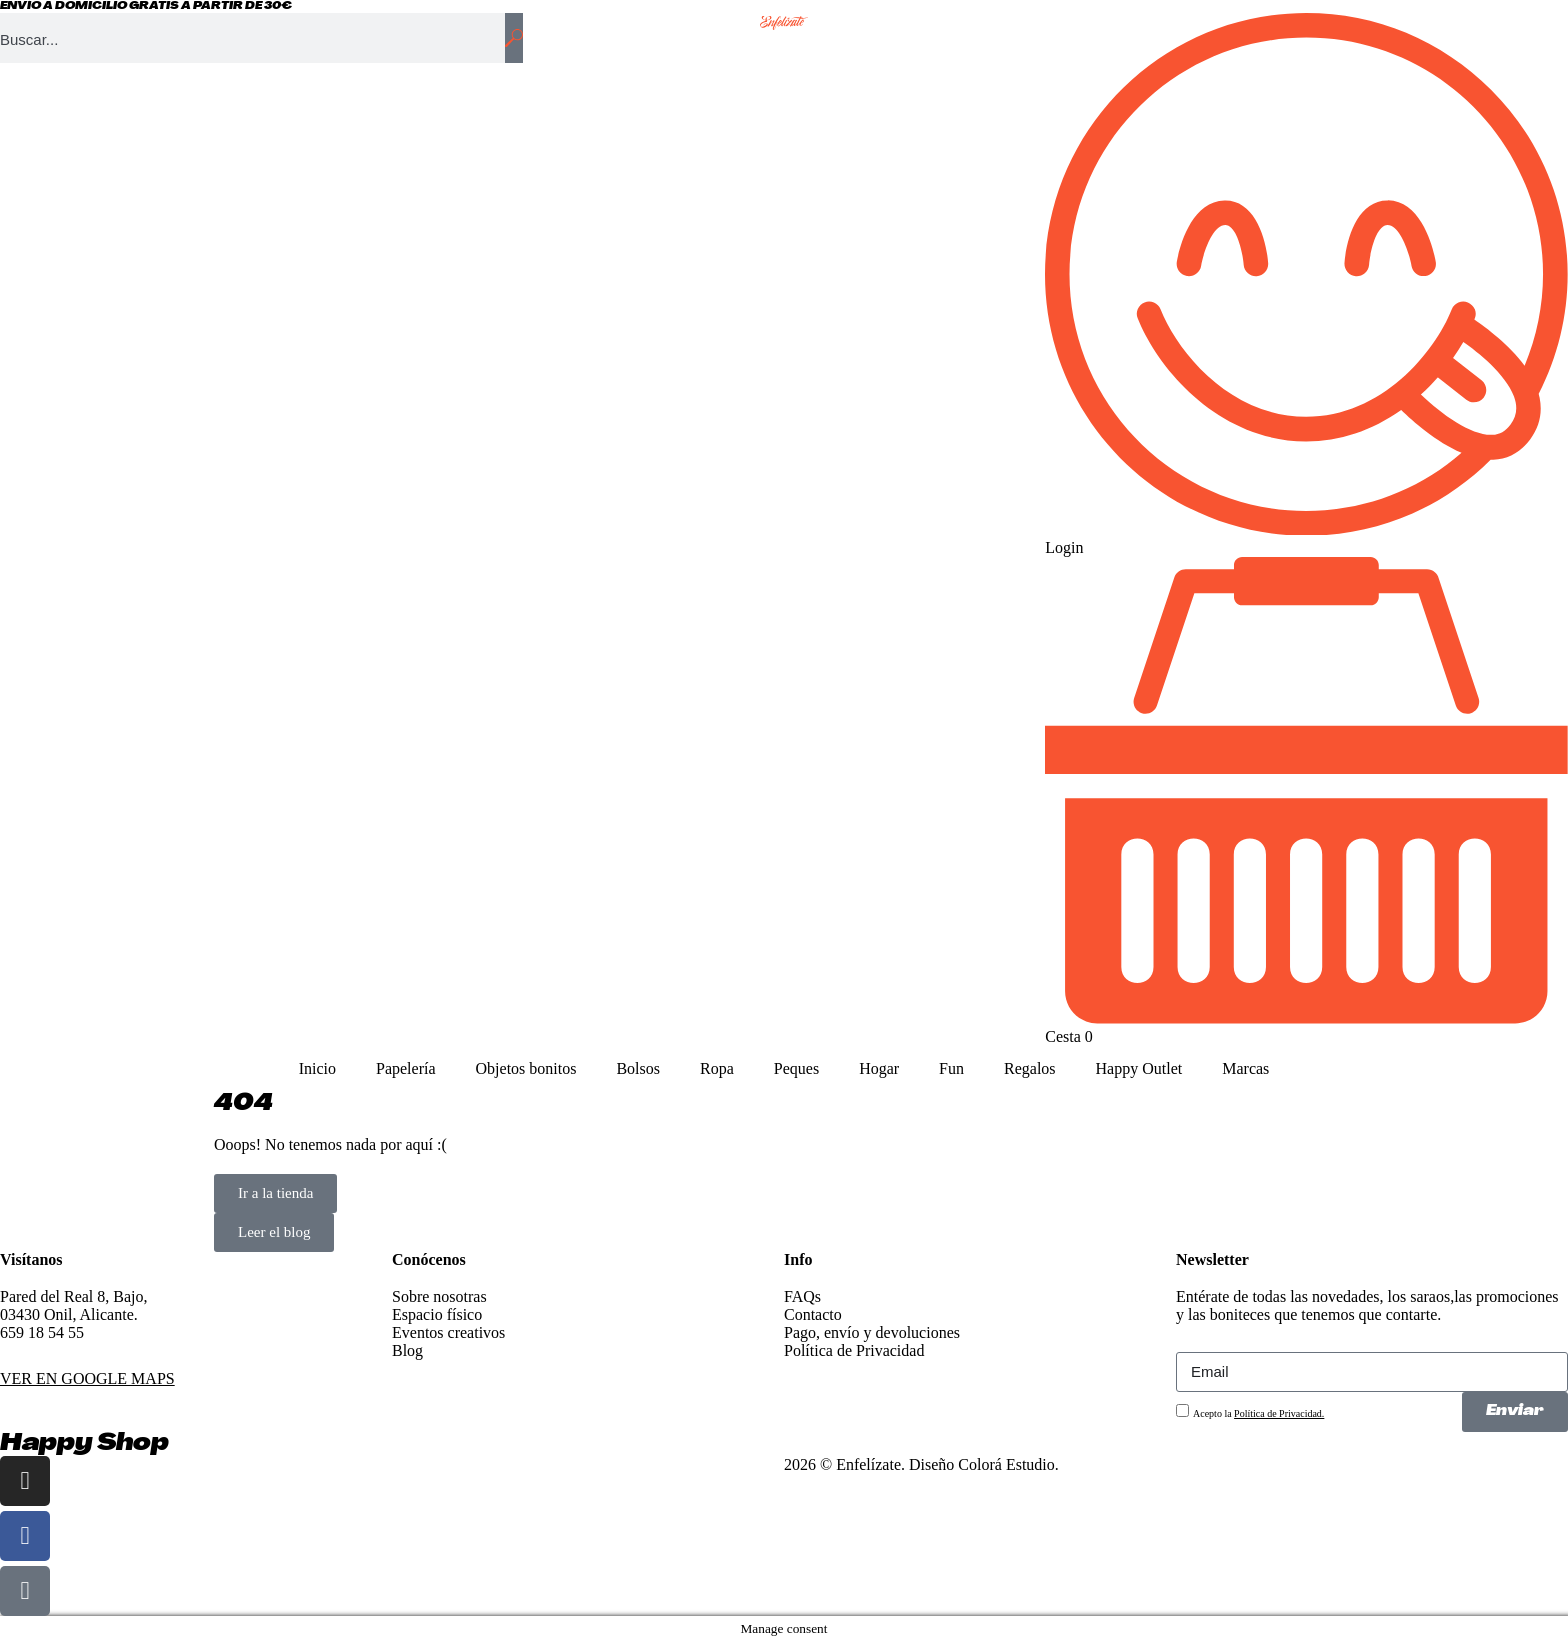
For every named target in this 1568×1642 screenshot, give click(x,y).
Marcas (1245, 1068)
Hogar (879, 1068)
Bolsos (638, 1068)
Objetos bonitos (526, 1068)
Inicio (317, 1068)
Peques (796, 1068)
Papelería (406, 1068)
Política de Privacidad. (1279, 1413)
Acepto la (1258, 1413)
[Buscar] (513, 38)
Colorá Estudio (1006, 1464)
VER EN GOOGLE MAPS (87, 1378)
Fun (951, 1068)
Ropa (717, 1068)
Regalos (1030, 1068)
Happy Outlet (1139, 1068)
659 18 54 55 (42, 1332)
